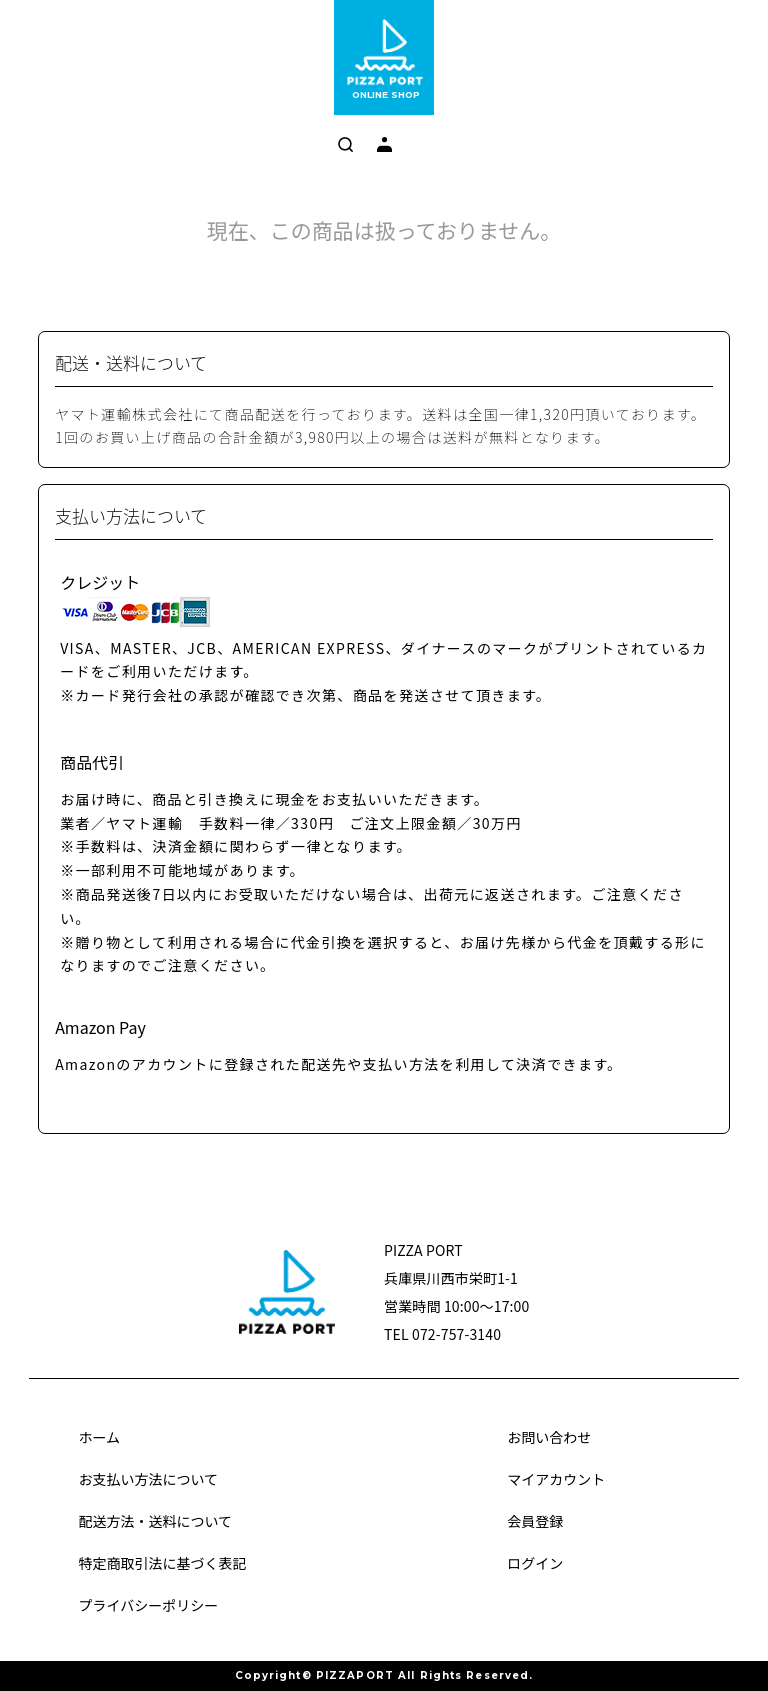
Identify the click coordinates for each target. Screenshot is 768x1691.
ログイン (535, 1563)
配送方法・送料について (155, 1521)
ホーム (99, 1437)
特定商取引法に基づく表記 (162, 1563)
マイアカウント (556, 1479)
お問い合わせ (549, 1437)
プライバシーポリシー (148, 1605)
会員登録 (535, 1521)
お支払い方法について (148, 1479)
